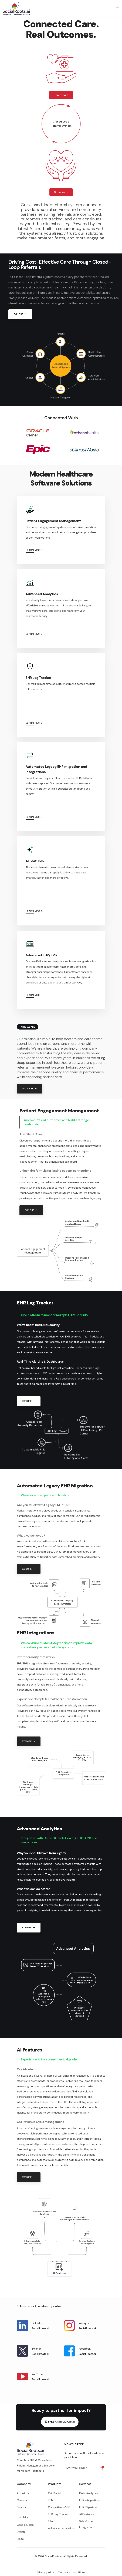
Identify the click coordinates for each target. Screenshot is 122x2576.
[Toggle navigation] (117, 9)
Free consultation (60, 2421)
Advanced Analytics (61, 2528)
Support (22, 2507)
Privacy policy (45, 2572)
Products (54, 2484)
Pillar (51, 2521)
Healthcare (61, 95)
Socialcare (61, 192)
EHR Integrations (89, 2500)
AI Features (86, 2514)
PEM (50, 2500)
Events (21, 2532)
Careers (22, 2500)
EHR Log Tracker (58, 2514)
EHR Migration (88, 2507)
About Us (23, 2493)
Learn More (34, 550)
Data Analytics (88, 2493)
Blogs (20, 2539)
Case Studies (25, 2525)
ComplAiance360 (59, 2507)
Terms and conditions (71, 2572)
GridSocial (54, 2493)
